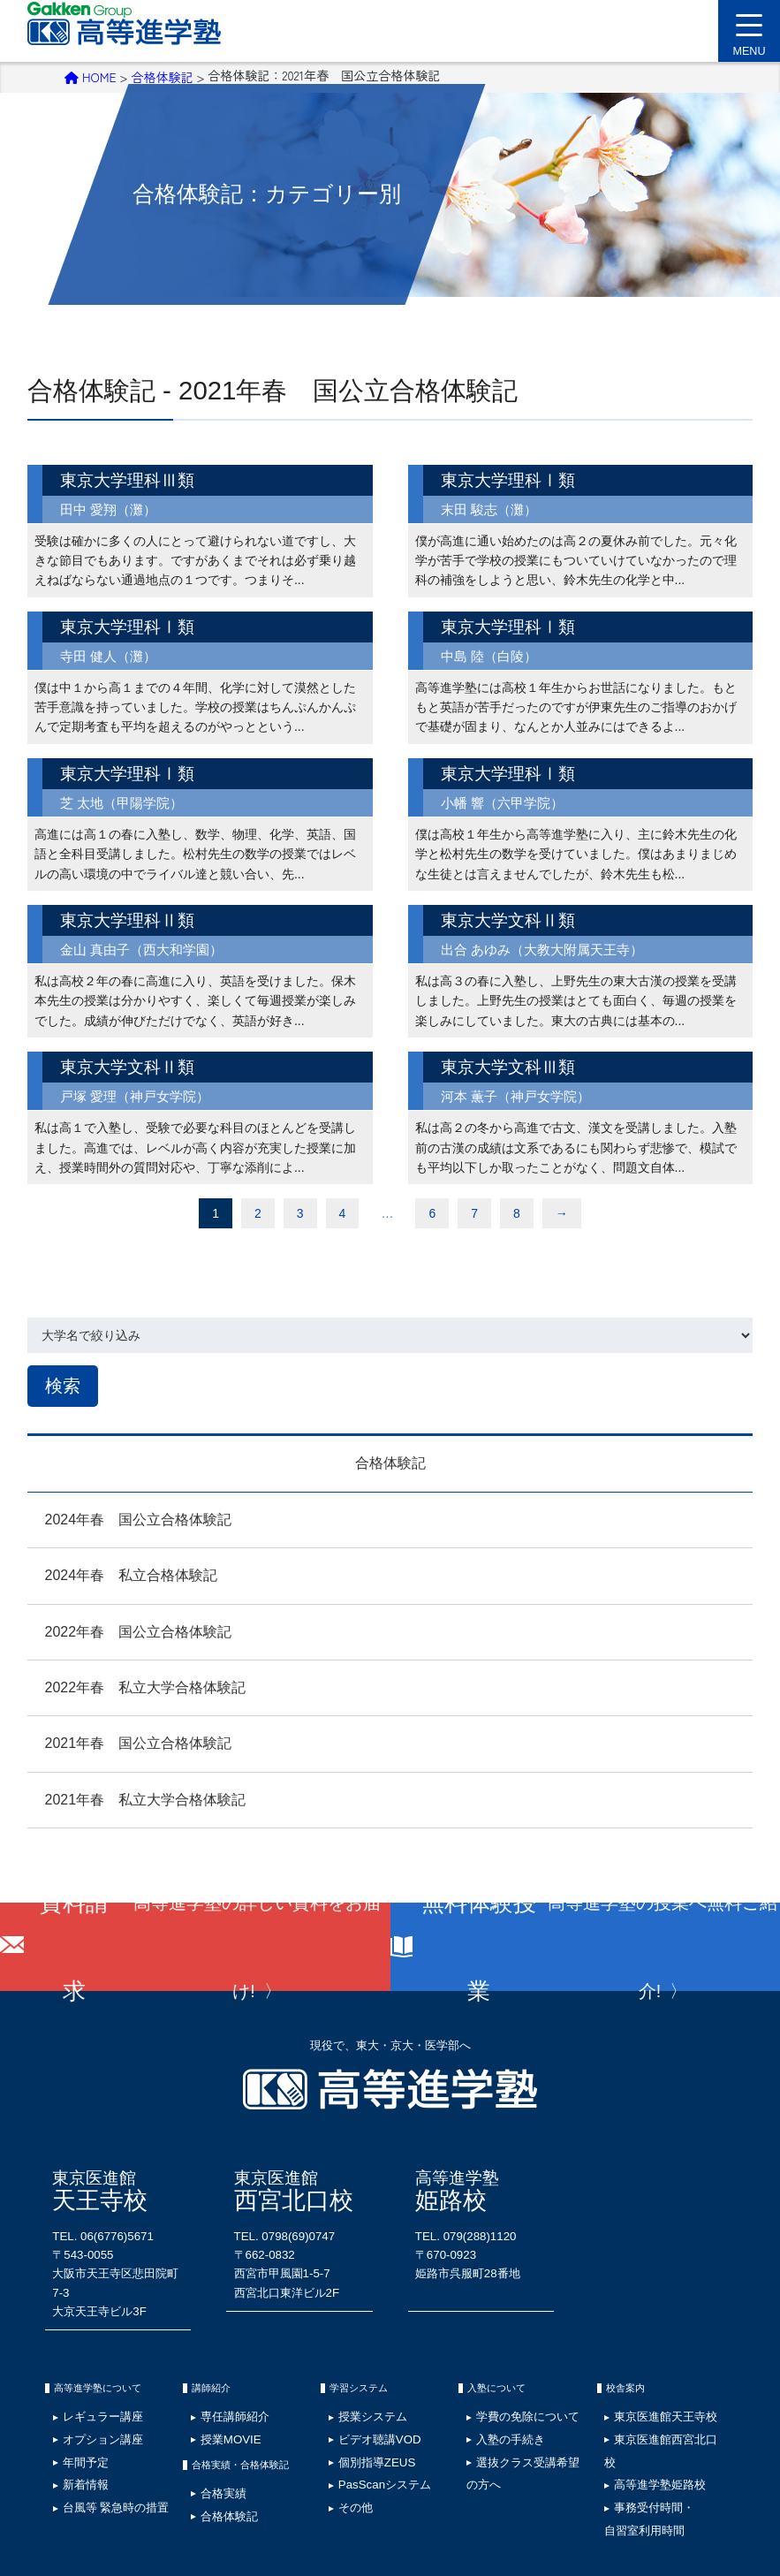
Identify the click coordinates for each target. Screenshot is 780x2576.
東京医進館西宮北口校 (651, 2381)
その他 (343, 2423)
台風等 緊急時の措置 (96, 2423)
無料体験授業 (603, 1943)
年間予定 (72, 2395)
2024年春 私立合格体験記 (114, 1572)
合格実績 (210, 2426)
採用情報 (73, 2486)
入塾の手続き (494, 2381)
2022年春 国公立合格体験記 (121, 1628)
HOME (90, 75)
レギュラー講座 (86, 2367)
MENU (748, 40)
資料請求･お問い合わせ (677, 2486)
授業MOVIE (216, 2381)
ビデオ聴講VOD (361, 2381)
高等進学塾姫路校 (642, 2395)
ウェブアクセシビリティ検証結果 (543, 2486)
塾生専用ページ (425, 2486)
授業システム (356, 2367)
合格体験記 (162, 75)
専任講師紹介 (219, 2367)
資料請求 (212, 1943)
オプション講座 (86, 2381)
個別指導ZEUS (359, 2395)
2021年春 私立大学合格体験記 (128, 1796)
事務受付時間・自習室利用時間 (633, 2416)
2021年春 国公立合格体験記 (121, 1740)
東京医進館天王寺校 (646, 2367)
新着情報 (72, 2408)
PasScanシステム (365, 2408)
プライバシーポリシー (155, 2486)
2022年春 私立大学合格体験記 (128, 1683)
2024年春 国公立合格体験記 (121, 1516)
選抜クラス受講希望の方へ (521, 2395)
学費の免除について (508, 2367)
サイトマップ (246, 2486)
